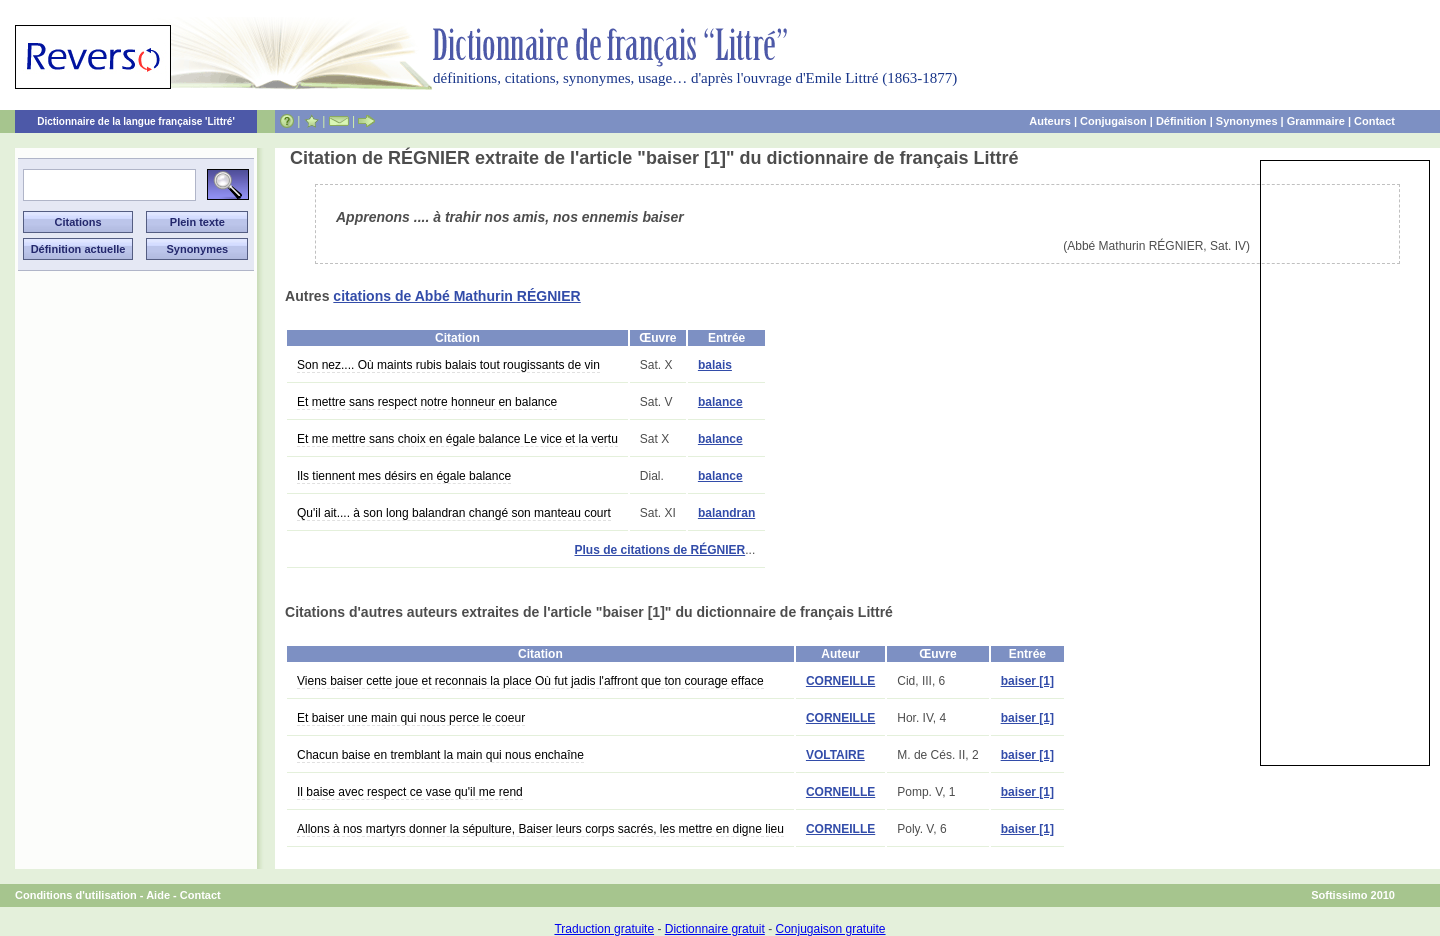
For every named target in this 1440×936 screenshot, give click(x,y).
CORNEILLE (840, 681)
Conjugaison (1113, 121)
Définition (1181, 121)
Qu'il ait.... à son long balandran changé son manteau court (454, 513)
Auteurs (1050, 121)
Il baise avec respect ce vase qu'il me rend (410, 792)
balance (720, 402)
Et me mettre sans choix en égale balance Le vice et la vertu (457, 439)
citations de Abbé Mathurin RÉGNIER (456, 296)
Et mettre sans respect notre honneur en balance (427, 402)
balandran (726, 513)
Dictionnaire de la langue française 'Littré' (136, 121)
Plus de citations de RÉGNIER (660, 550)
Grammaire (1316, 121)
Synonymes (1247, 121)
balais (715, 365)
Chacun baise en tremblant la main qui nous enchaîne (440, 755)
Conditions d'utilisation (76, 895)
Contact (1374, 121)
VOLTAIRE (835, 755)
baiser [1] (1027, 681)
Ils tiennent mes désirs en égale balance (404, 476)
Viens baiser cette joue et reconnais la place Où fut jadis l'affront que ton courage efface (530, 681)
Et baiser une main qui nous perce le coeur (411, 718)
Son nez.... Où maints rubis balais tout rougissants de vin (448, 365)
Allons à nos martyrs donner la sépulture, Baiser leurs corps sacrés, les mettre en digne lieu (540, 829)
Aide (158, 895)
